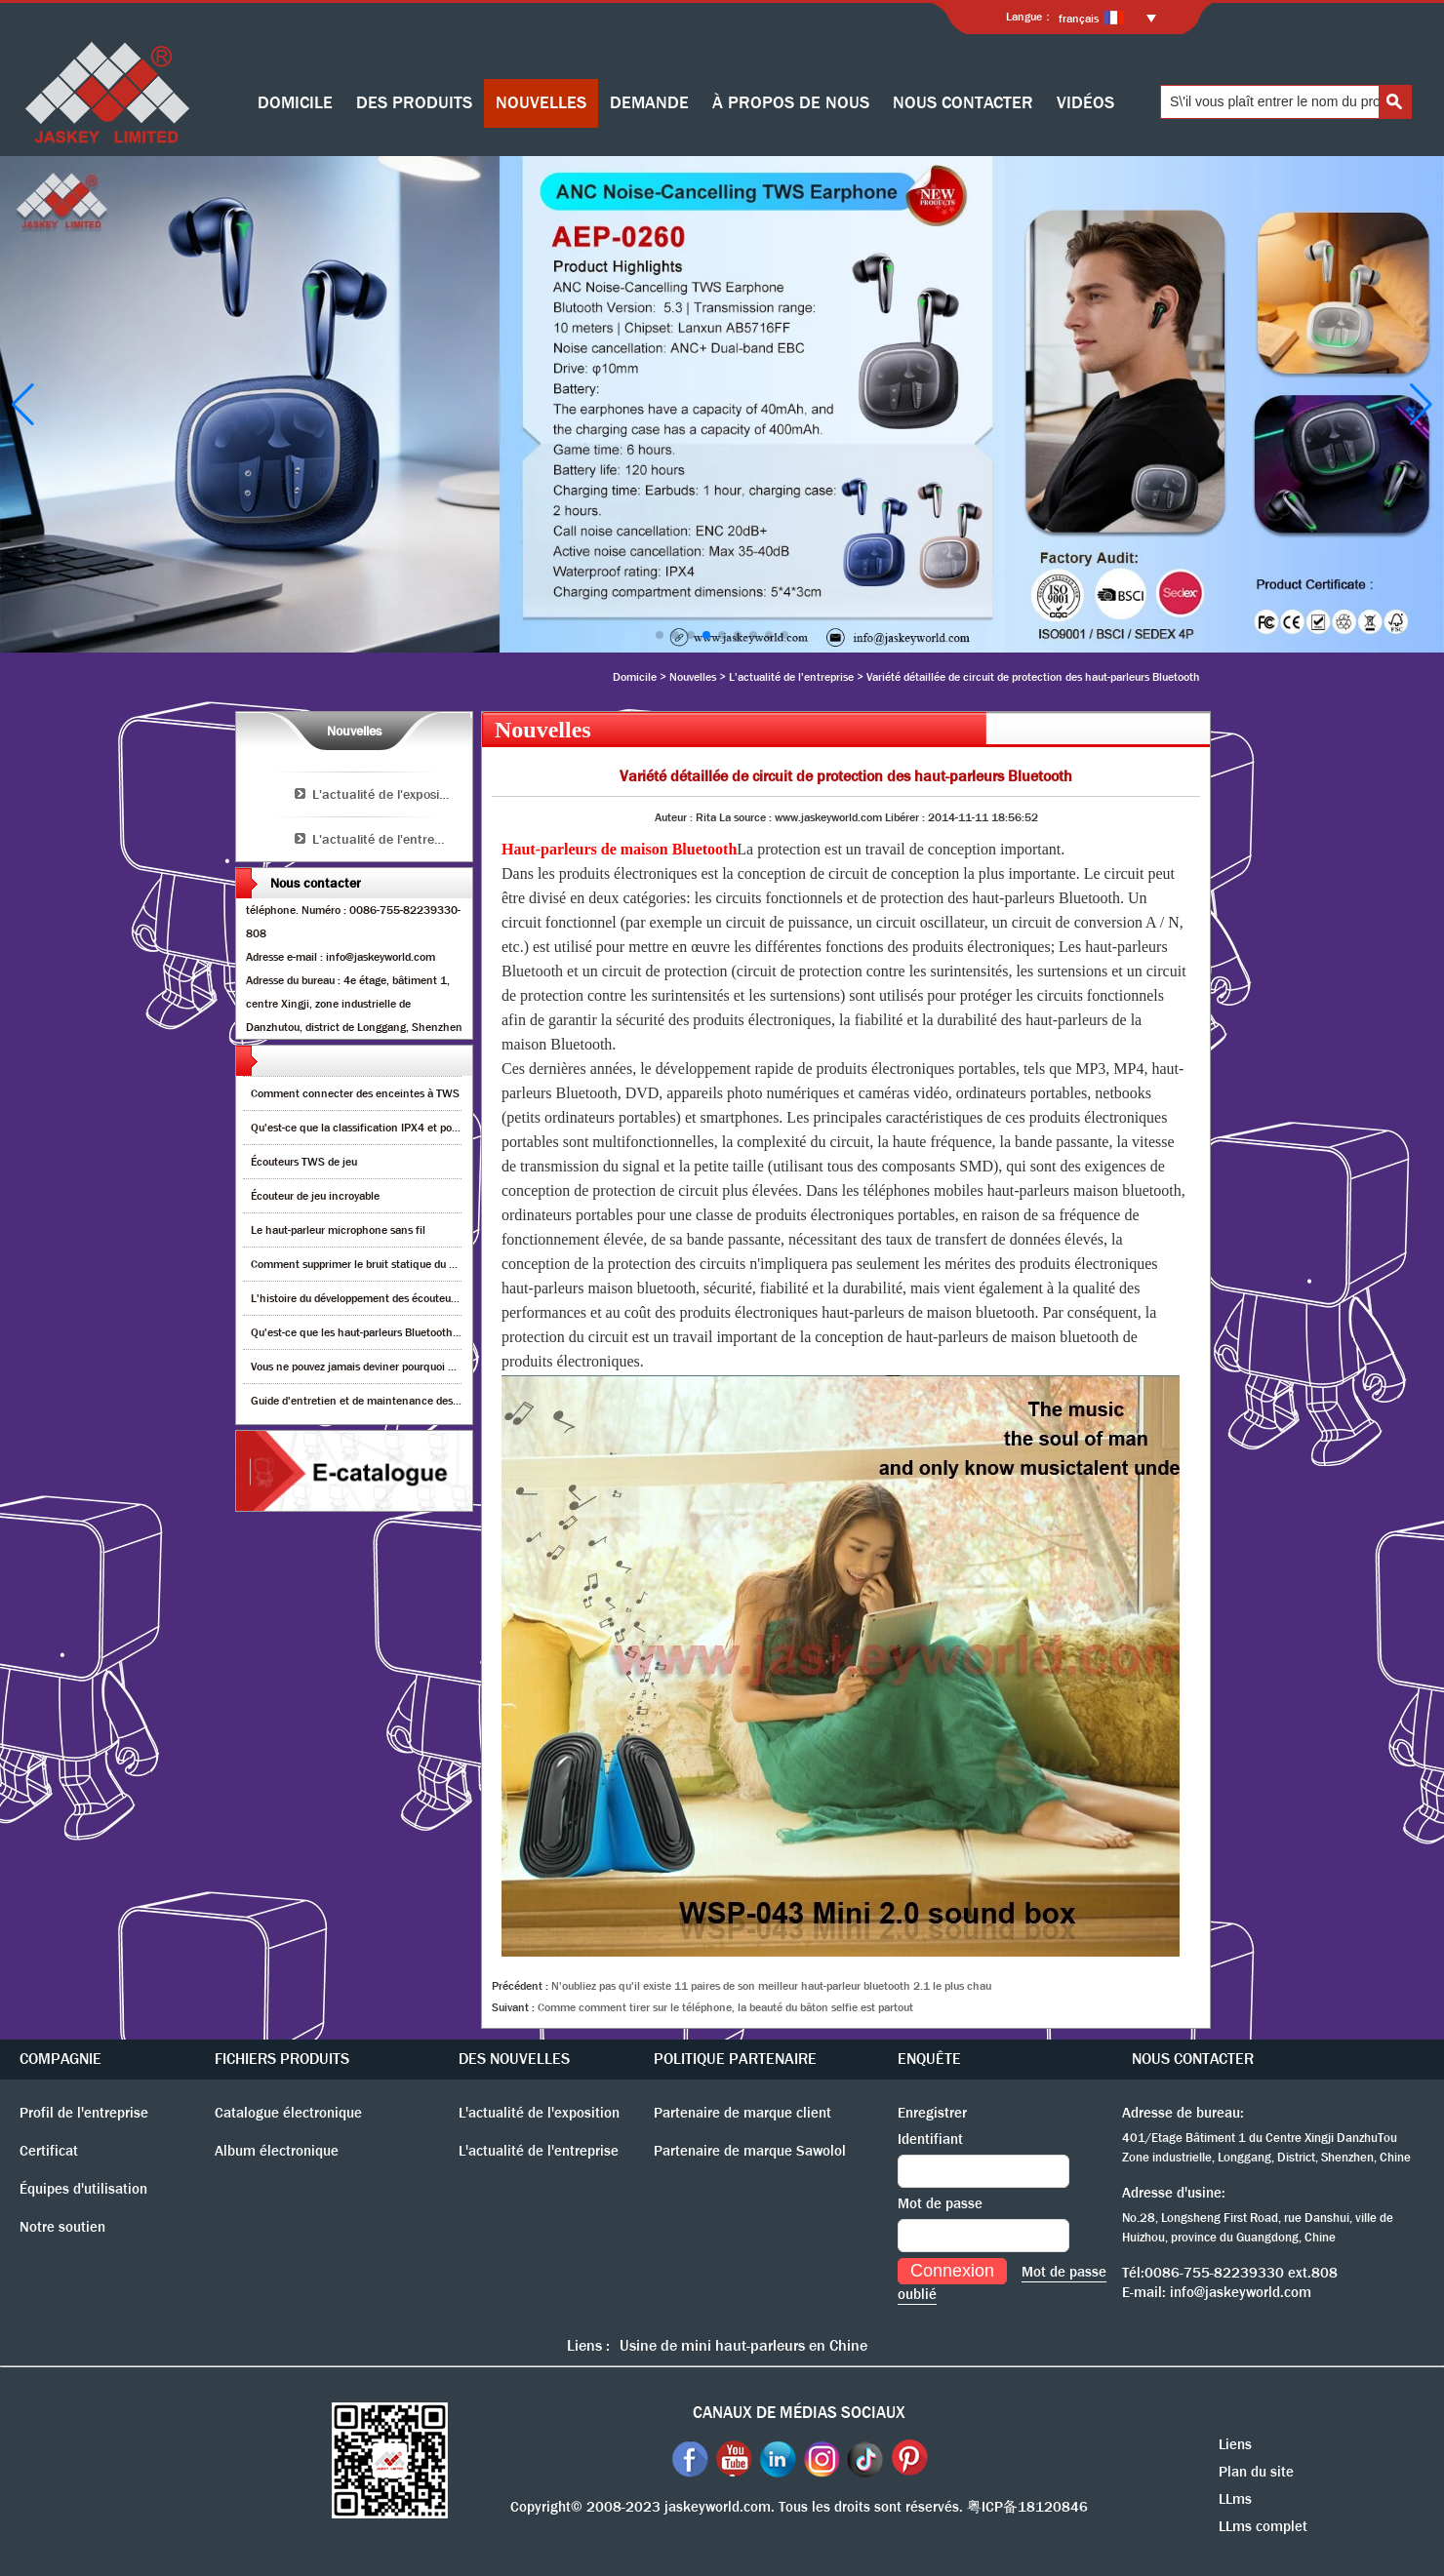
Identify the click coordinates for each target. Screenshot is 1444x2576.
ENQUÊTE (929, 2058)
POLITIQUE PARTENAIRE (735, 2058)
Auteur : (675, 817)
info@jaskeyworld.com (1240, 2292)
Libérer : (906, 817)
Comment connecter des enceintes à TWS (355, 1093)
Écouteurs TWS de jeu (304, 1161)
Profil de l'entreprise (84, 2112)
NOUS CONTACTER (963, 103)
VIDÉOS (1085, 103)
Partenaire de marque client (742, 2112)
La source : (747, 817)
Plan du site (1256, 2471)
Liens (1235, 2444)
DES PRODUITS (414, 103)
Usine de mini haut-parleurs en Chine (743, 2345)
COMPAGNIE (60, 2058)
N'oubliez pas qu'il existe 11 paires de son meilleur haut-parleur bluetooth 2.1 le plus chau (771, 1986)
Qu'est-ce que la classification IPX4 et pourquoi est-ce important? (412, 1127)
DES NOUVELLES (514, 2058)
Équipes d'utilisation (83, 2189)
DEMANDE (649, 103)
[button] (659, 635)
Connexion (952, 2270)
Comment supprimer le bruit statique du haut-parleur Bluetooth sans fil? (427, 1264)
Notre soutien (62, 2227)
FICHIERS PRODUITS (282, 2058)
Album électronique (277, 2150)
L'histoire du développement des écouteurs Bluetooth (380, 1298)
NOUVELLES (541, 103)
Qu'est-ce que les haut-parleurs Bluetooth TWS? (368, 1332)
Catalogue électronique (288, 2112)
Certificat (49, 2150)
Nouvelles (692, 677)
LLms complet (1263, 2526)
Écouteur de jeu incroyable (315, 1196)
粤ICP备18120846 (1027, 2507)
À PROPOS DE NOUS (790, 103)
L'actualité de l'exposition (386, 794)
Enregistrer (932, 2112)
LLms (1235, 2499)
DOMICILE (295, 103)
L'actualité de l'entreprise (791, 677)
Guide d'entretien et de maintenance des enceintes (377, 1400)
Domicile (635, 677)
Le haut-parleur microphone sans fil (338, 1230)
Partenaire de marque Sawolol (750, 2150)
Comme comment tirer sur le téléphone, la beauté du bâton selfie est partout (725, 2007)
